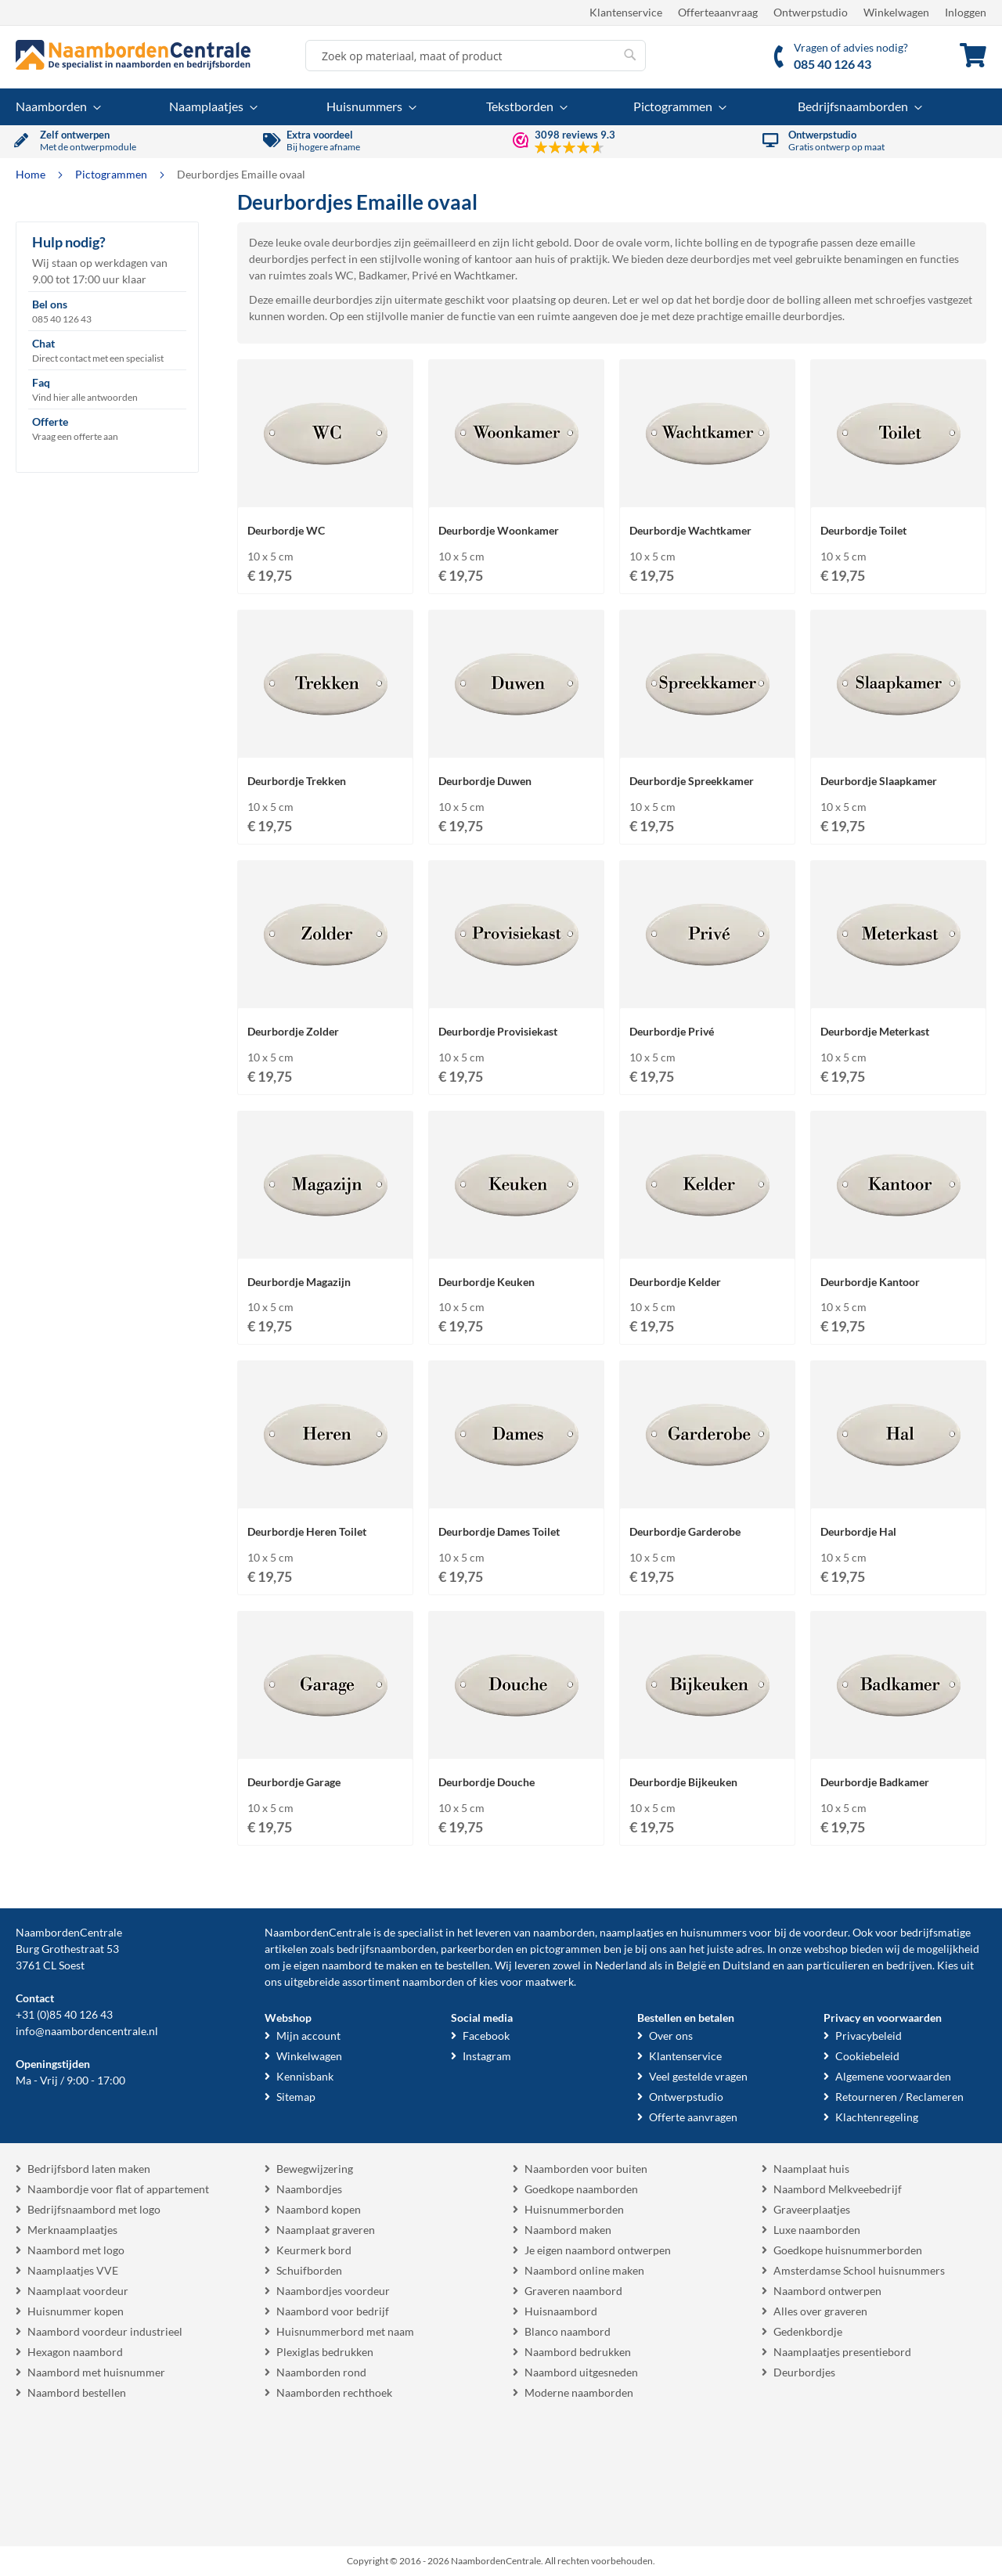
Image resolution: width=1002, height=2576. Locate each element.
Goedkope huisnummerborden (847, 2250)
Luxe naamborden (816, 2229)
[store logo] (133, 55)
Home (32, 174)
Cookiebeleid (867, 2056)
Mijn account (308, 2035)
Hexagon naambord (75, 2351)
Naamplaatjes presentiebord (842, 2351)
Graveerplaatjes (811, 2209)
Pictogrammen (112, 174)
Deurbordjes (804, 2372)
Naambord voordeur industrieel (104, 2331)
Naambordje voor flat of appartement (118, 2189)
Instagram (487, 2056)
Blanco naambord (567, 2331)
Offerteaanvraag (718, 12)
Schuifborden (309, 2270)
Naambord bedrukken (577, 2351)
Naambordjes (309, 2189)
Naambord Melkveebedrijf (837, 2189)
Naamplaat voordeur (77, 2290)
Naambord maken (567, 2229)
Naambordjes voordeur (333, 2290)
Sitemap (295, 2096)
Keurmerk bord (313, 2250)
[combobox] (475, 55)
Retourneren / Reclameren (899, 2096)
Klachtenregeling (876, 2117)
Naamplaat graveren (325, 2229)
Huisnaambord (560, 2311)
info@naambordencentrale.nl (87, 2030)
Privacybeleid (868, 2035)
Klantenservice (625, 12)
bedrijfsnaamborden (386, 1948)
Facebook (486, 2035)
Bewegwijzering (314, 2168)
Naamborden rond (321, 2372)
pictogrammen (565, 1948)
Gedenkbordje (807, 2331)
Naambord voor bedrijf (332, 2311)
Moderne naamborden (578, 2392)
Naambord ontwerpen (827, 2290)
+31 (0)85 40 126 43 (64, 2014)
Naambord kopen (318, 2209)
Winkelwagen (896, 12)
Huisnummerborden (574, 2209)
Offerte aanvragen (693, 2117)
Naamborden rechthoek (334, 2392)
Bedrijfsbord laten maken (88, 2168)
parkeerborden (477, 1948)
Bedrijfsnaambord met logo (93, 2209)
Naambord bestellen (76, 2392)
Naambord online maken (584, 2270)
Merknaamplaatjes (72, 2229)
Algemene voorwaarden (893, 2076)
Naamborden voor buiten (585, 2168)
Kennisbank (304, 2076)
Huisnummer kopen (75, 2311)
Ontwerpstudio (810, 12)
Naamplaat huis (811, 2168)
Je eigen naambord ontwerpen (597, 2250)
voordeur (825, 1932)
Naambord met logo (75, 2250)
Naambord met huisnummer (96, 2372)
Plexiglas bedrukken (324, 2351)
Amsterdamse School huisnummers (859, 2270)
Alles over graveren (820, 2311)
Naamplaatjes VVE (72, 2270)
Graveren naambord (573, 2290)
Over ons (671, 2035)
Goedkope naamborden (581, 2189)
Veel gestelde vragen (698, 2076)
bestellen (468, 1965)
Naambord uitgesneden (581, 2372)
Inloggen (965, 12)
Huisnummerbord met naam (345, 2331)
